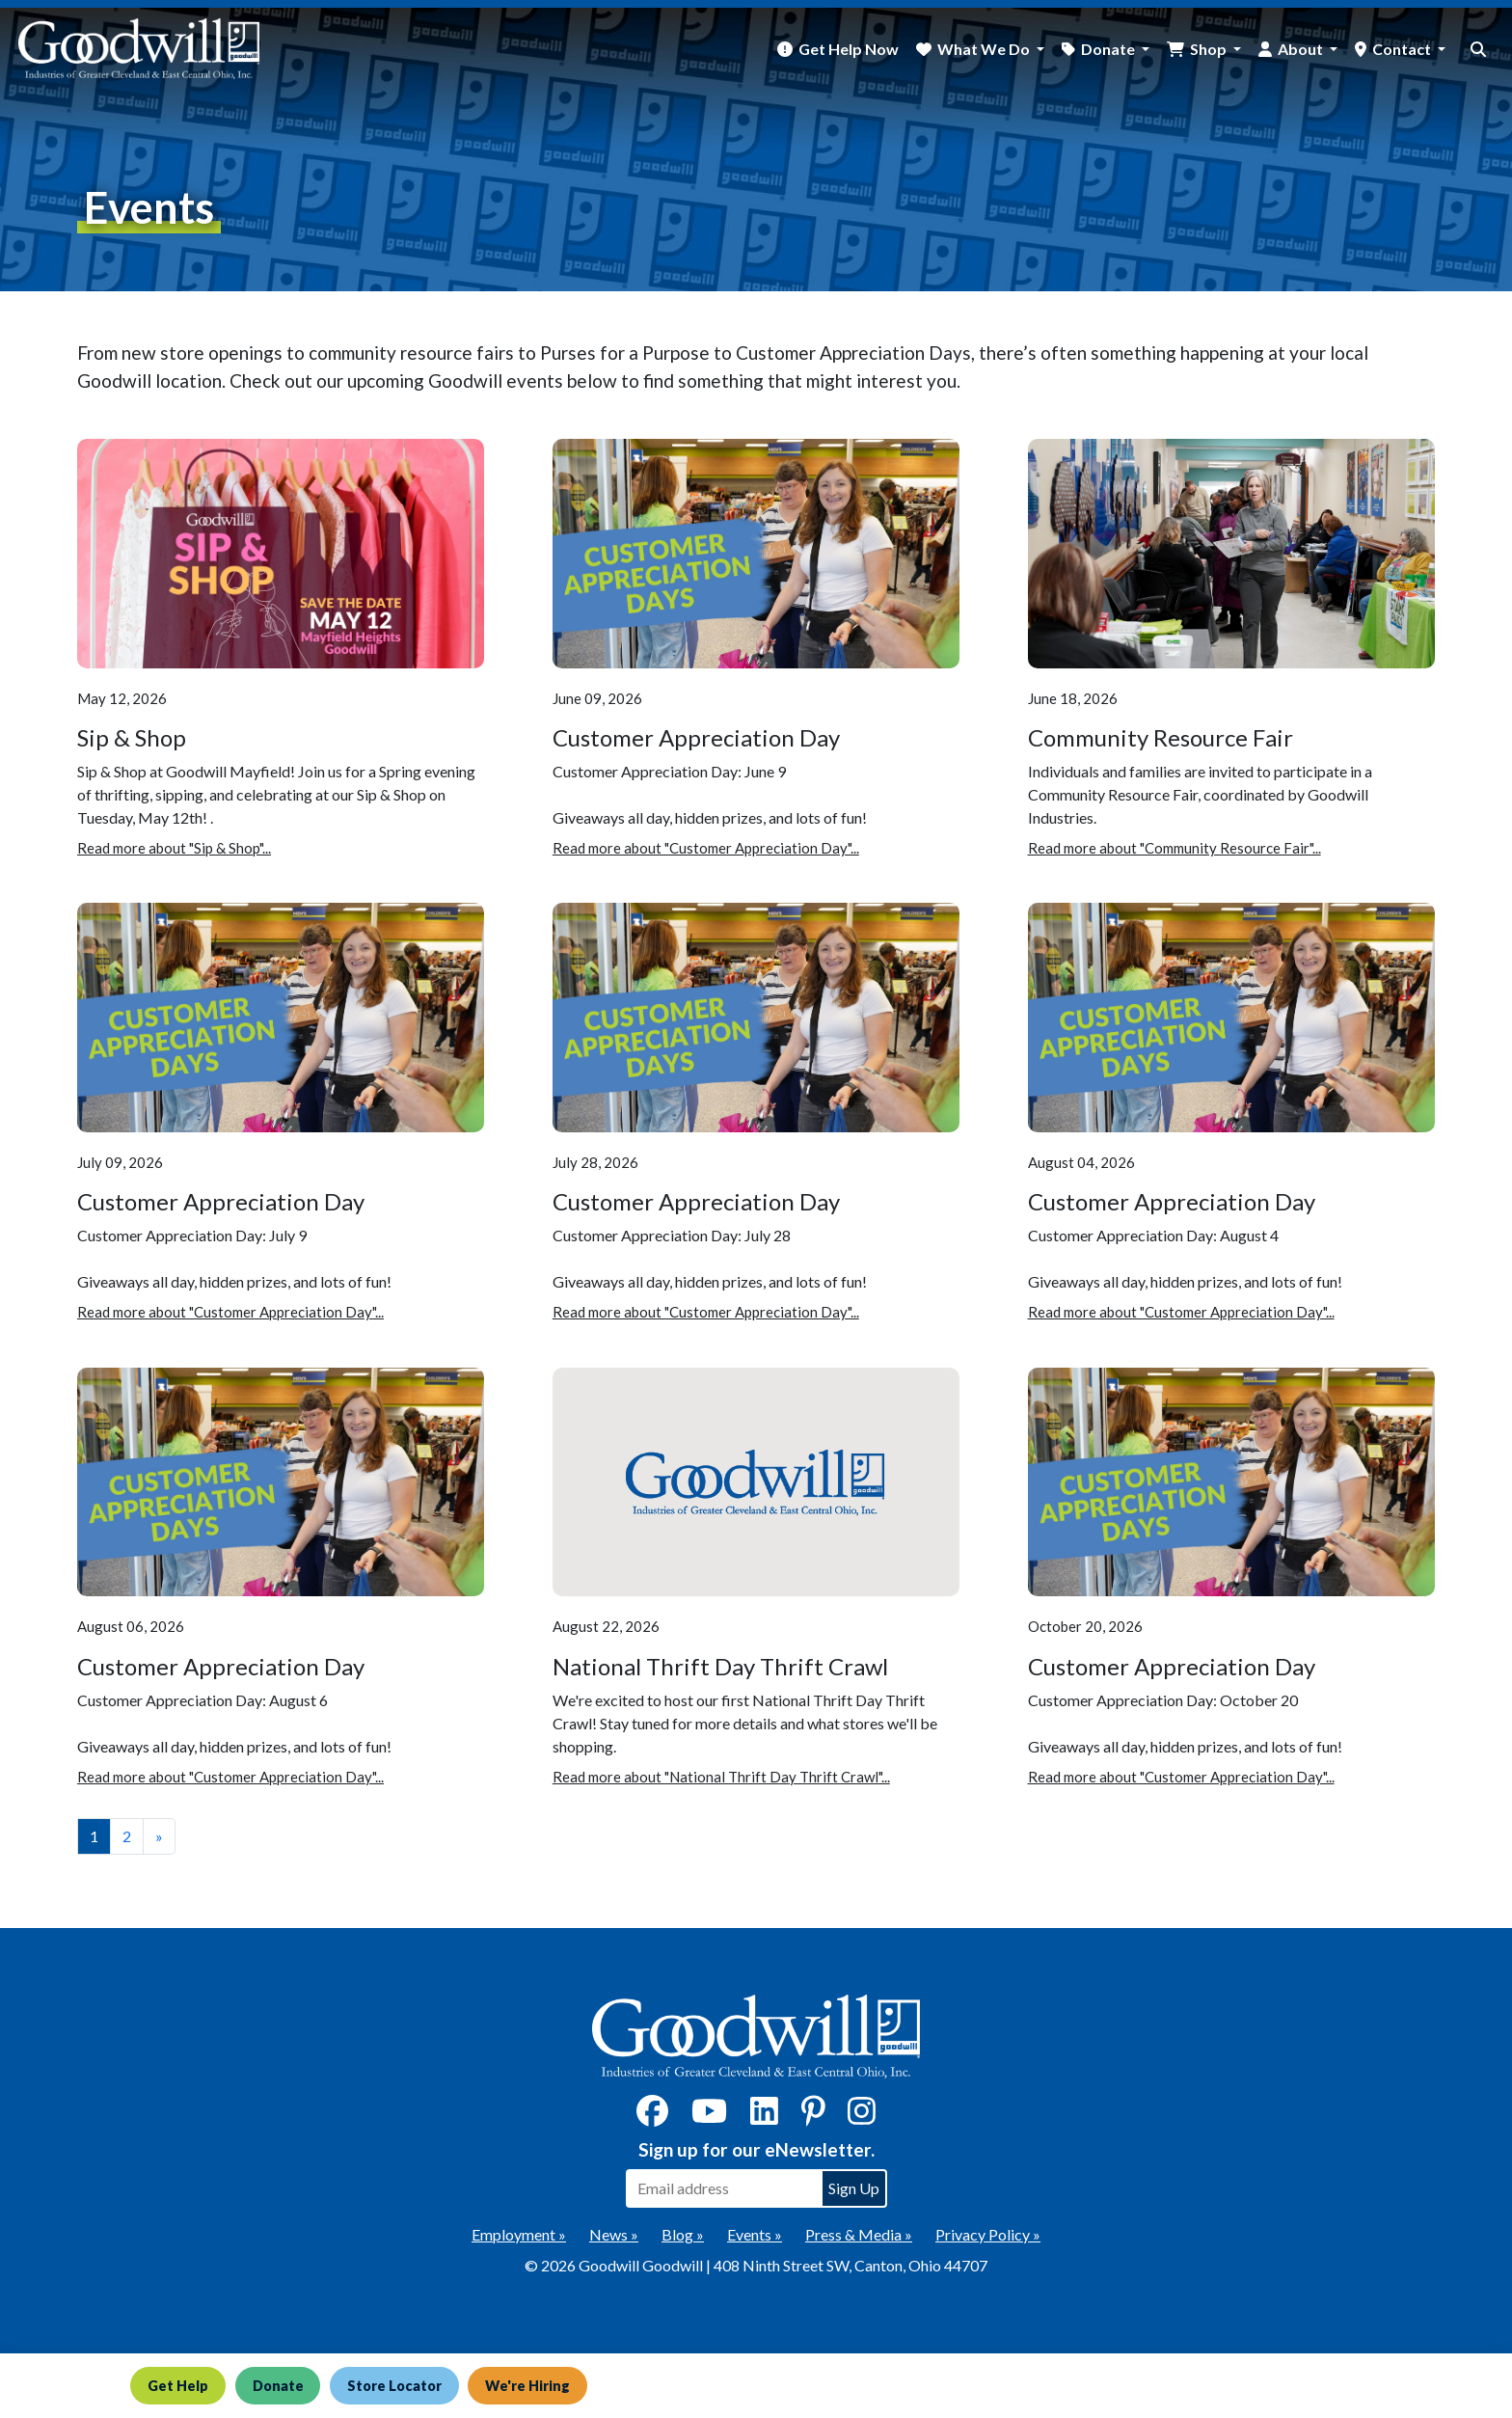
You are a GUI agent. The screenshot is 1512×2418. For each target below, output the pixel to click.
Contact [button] (1403, 49)
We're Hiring (542, 2385)
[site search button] (1478, 49)
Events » (754, 2234)
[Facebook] (652, 2116)
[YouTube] (709, 2116)
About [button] (1302, 49)
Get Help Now (848, 49)
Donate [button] (1109, 49)
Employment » (519, 2234)
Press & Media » (858, 2234)
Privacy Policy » (987, 2234)
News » (613, 2234)
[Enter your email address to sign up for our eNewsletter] (723, 2188)
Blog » (683, 2234)
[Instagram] (862, 2116)
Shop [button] (1209, 49)
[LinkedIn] (764, 2116)
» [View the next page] (159, 1836)
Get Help (179, 2385)
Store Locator (404, 2385)
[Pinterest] (813, 2116)
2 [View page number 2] (126, 1836)
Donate (283, 2385)
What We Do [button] (985, 49)
